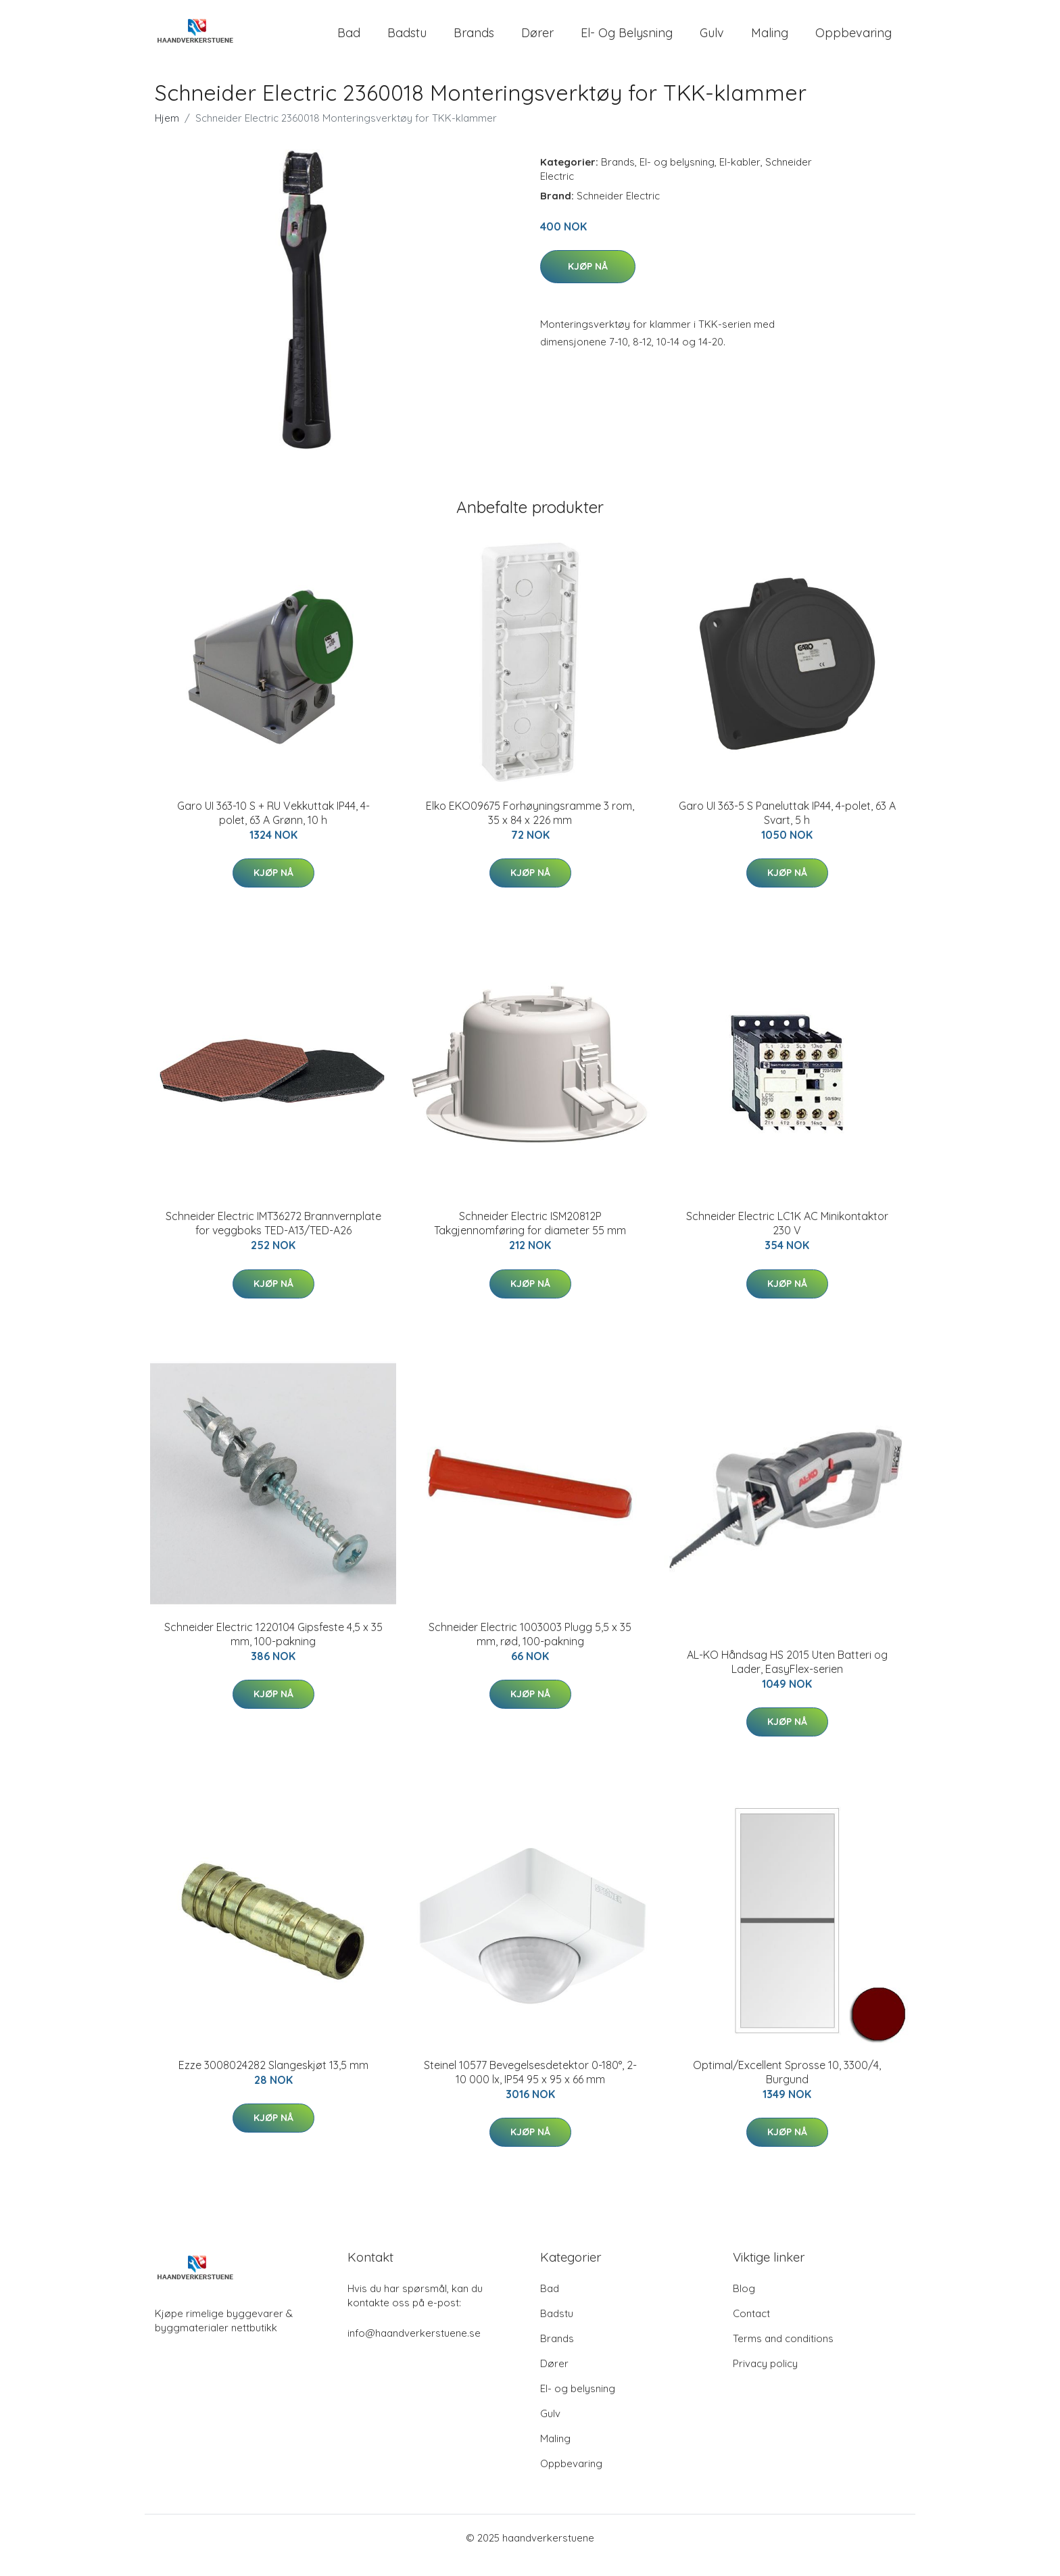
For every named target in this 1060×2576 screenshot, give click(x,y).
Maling (769, 40)
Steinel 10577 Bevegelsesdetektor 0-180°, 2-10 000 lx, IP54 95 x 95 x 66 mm (530, 2087)
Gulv (712, 40)
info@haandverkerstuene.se (414, 2347)
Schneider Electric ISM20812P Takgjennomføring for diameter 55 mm (530, 1238)
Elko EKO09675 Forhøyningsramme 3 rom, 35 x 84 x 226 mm (530, 828)
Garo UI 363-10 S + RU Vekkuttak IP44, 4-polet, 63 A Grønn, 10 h (273, 828)
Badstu (407, 40)
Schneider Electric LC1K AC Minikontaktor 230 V (787, 1238)
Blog (744, 2303)
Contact (751, 2328)
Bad (348, 40)
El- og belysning (627, 40)
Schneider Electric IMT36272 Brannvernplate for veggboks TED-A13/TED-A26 (273, 1238)
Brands (474, 40)
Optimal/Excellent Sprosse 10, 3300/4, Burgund (787, 2087)
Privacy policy (765, 2378)
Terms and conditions (783, 2353)
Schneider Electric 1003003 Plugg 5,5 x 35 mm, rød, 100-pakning (530, 1649)
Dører (537, 40)
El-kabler (740, 176)
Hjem (167, 132)
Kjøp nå (588, 281)
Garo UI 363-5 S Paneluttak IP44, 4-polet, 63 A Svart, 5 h (787, 828)
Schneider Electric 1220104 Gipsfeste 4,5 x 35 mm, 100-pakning (273, 1649)
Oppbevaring (853, 40)
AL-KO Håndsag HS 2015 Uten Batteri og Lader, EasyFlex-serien (787, 1677)
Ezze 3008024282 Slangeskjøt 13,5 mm (273, 2080)
